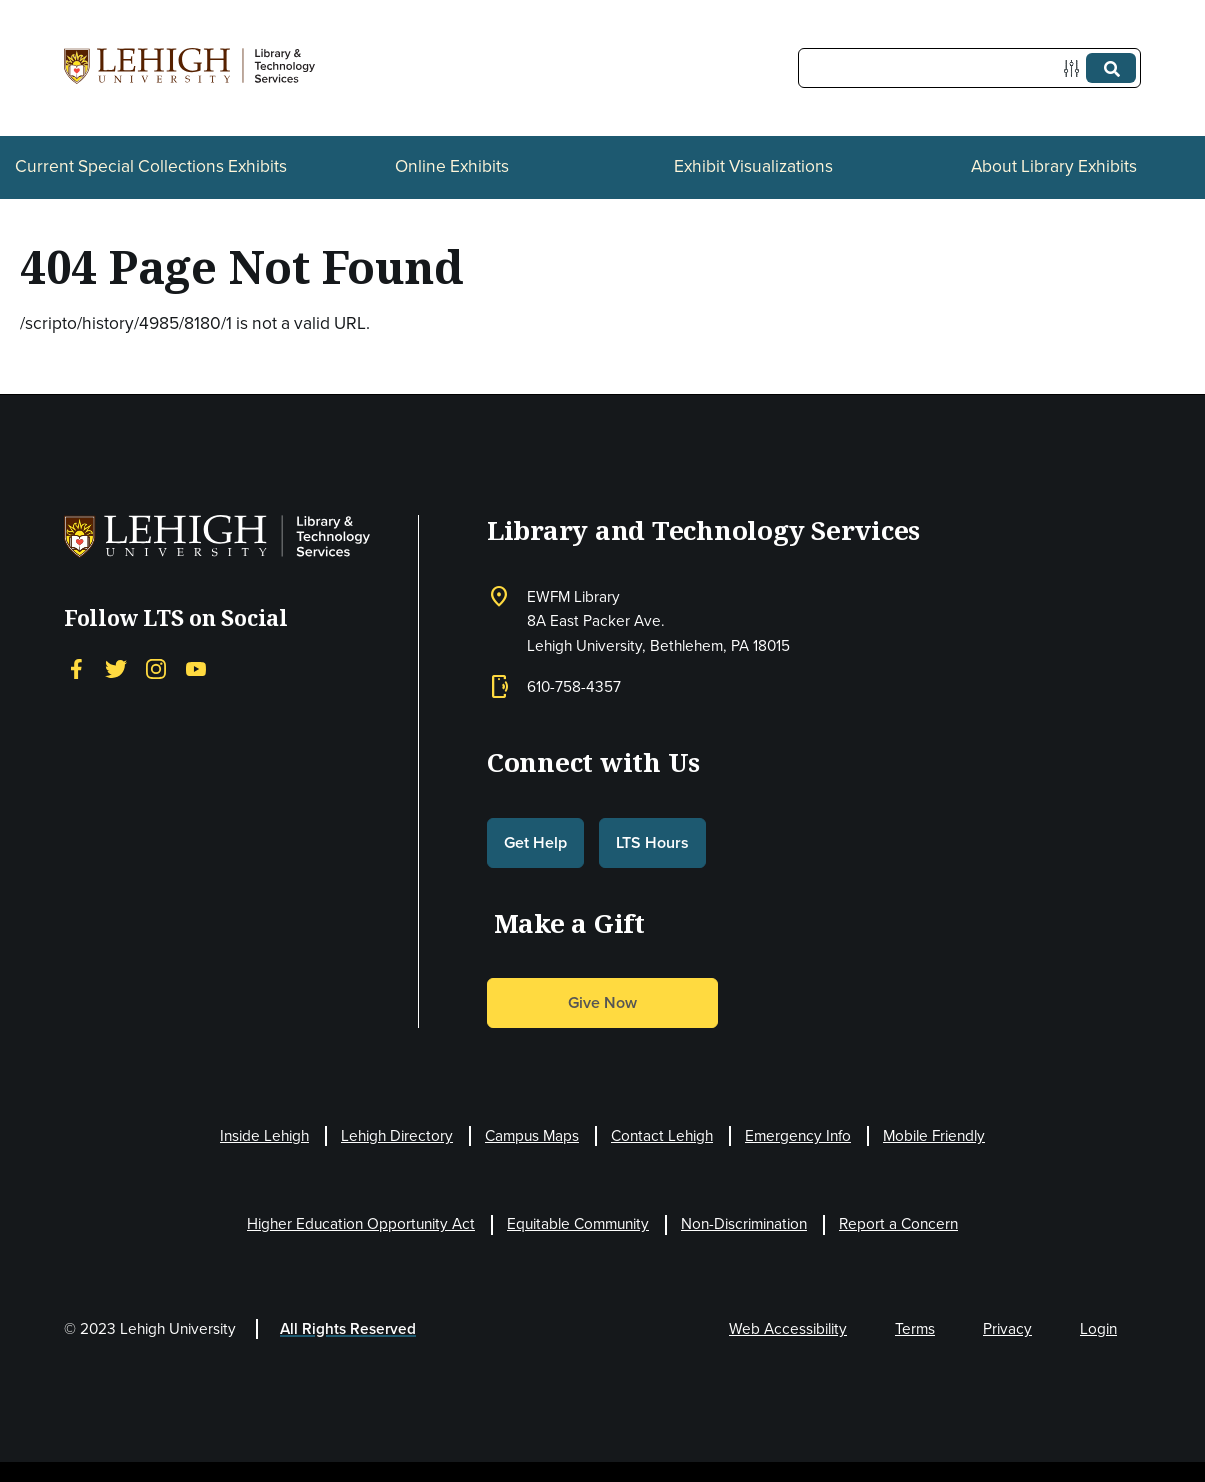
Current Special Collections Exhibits (151, 166)
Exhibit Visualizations (753, 166)
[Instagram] (156, 668)
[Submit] (1111, 68)
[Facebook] (76, 668)
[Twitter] (116, 668)
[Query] (969, 68)
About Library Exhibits (1054, 166)
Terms (915, 1328)
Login (1098, 1328)
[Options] (1075, 68)
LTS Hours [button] (652, 842)
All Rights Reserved (348, 1328)
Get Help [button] (535, 842)
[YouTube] (196, 668)
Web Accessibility (788, 1328)
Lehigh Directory (397, 1135)
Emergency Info (798, 1135)
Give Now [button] (602, 1002)
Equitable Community (578, 1223)
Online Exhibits (452, 166)
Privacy (1007, 1328)
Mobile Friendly (934, 1135)
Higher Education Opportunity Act (361, 1223)
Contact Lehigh (662, 1135)
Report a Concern (898, 1223)
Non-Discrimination (744, 1223)
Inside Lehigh (264, 1135)
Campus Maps (532, 1135)
